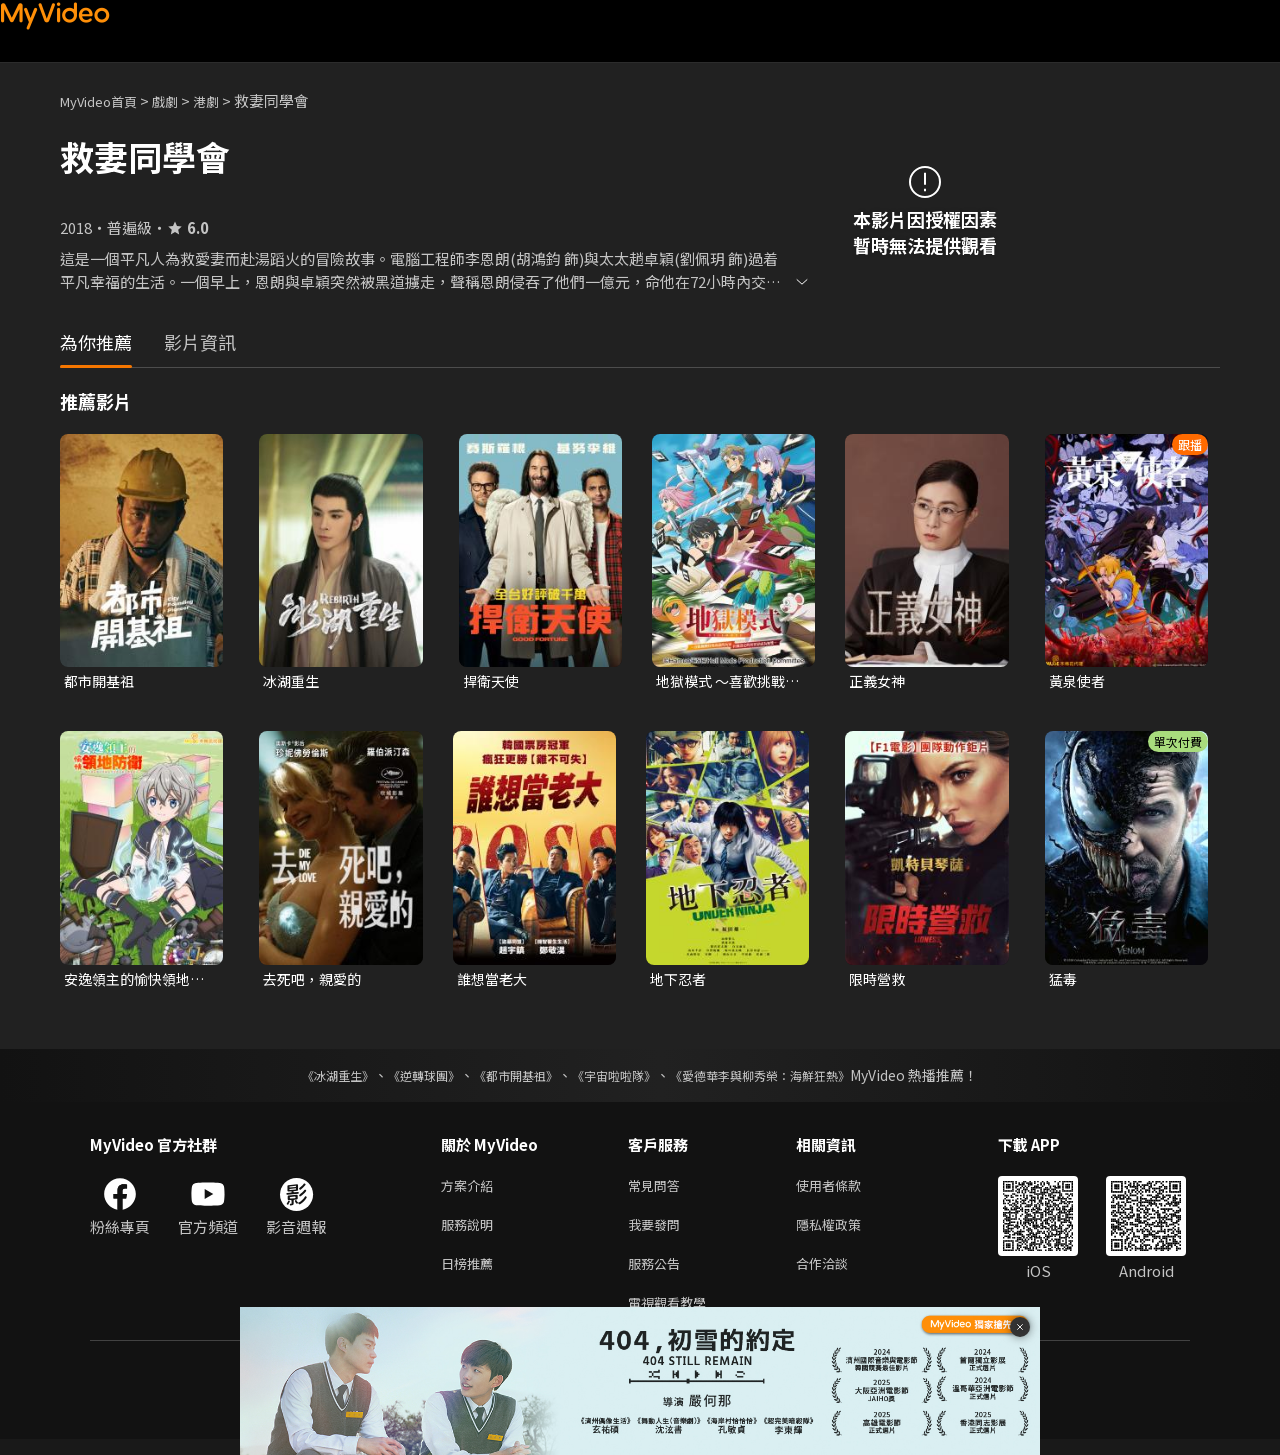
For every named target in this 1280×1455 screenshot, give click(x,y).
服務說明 (471, 1232)
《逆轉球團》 (401, 1079)
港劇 (226, 100)
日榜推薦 (471, 1274)
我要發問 (658, 1232)
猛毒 (1064, 981)
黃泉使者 (1079, 681)
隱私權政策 (845, 1232)
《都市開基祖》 (506, 1079)
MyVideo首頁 (105, 100)
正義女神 (879, 681)
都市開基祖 (101, 681)
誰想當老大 (494, 981)
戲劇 (181, 100)
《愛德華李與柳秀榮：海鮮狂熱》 (786, 1079)
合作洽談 (838, 1274)
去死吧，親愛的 (315, 981)
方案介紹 (471, 1190)
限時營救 (879, 981)
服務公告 (658, 1274)
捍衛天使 (493, 681)
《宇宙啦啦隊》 (618, 1079)
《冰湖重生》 (303, 1079)
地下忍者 (680, 981)
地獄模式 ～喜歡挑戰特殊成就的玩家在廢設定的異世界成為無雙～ (725, 682)
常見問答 (658, 1190)
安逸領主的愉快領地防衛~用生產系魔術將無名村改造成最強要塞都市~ (135, 982)
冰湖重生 (293, 681)
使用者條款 (845, 1190)
